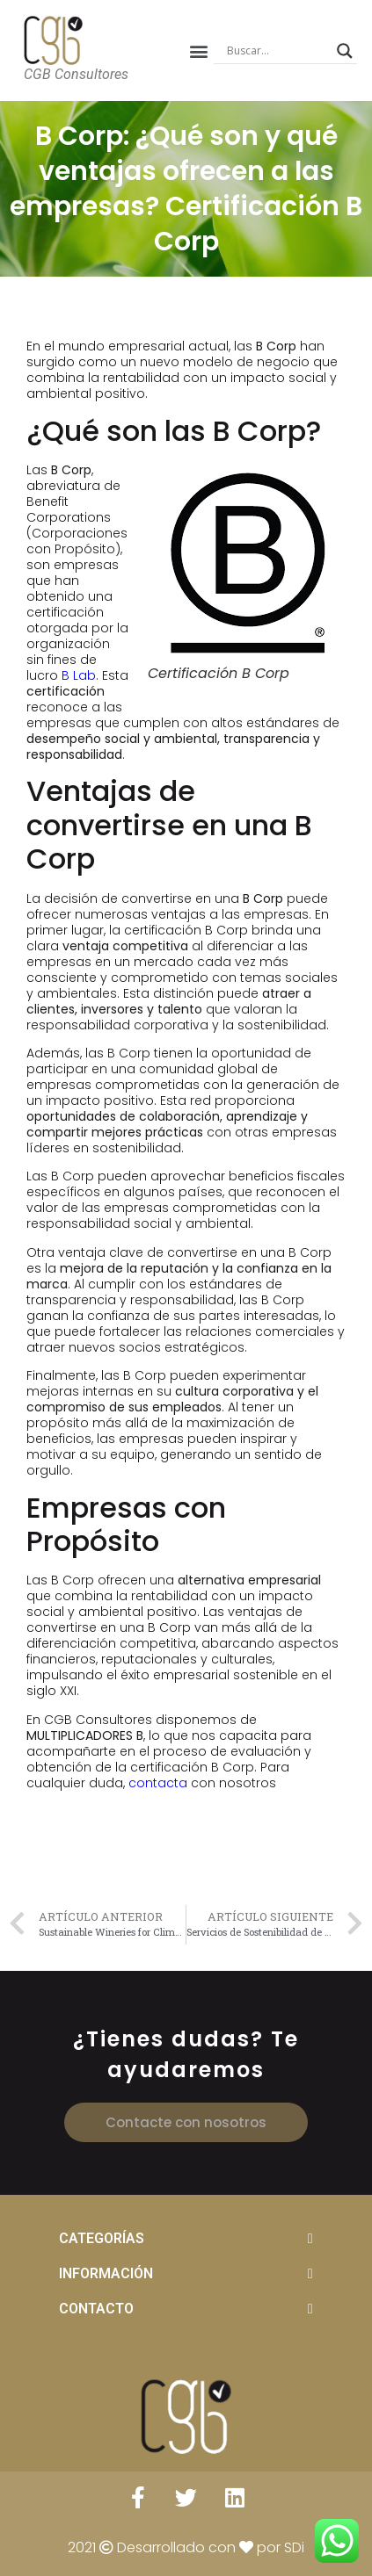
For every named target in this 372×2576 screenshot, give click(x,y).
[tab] (185, 2238)
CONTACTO (96, 2308)
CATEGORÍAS (101, 2238)
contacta (157, 1783)
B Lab (79, 675)
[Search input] (277, 51)
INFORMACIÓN (106, 2273)
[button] (199, 50)
